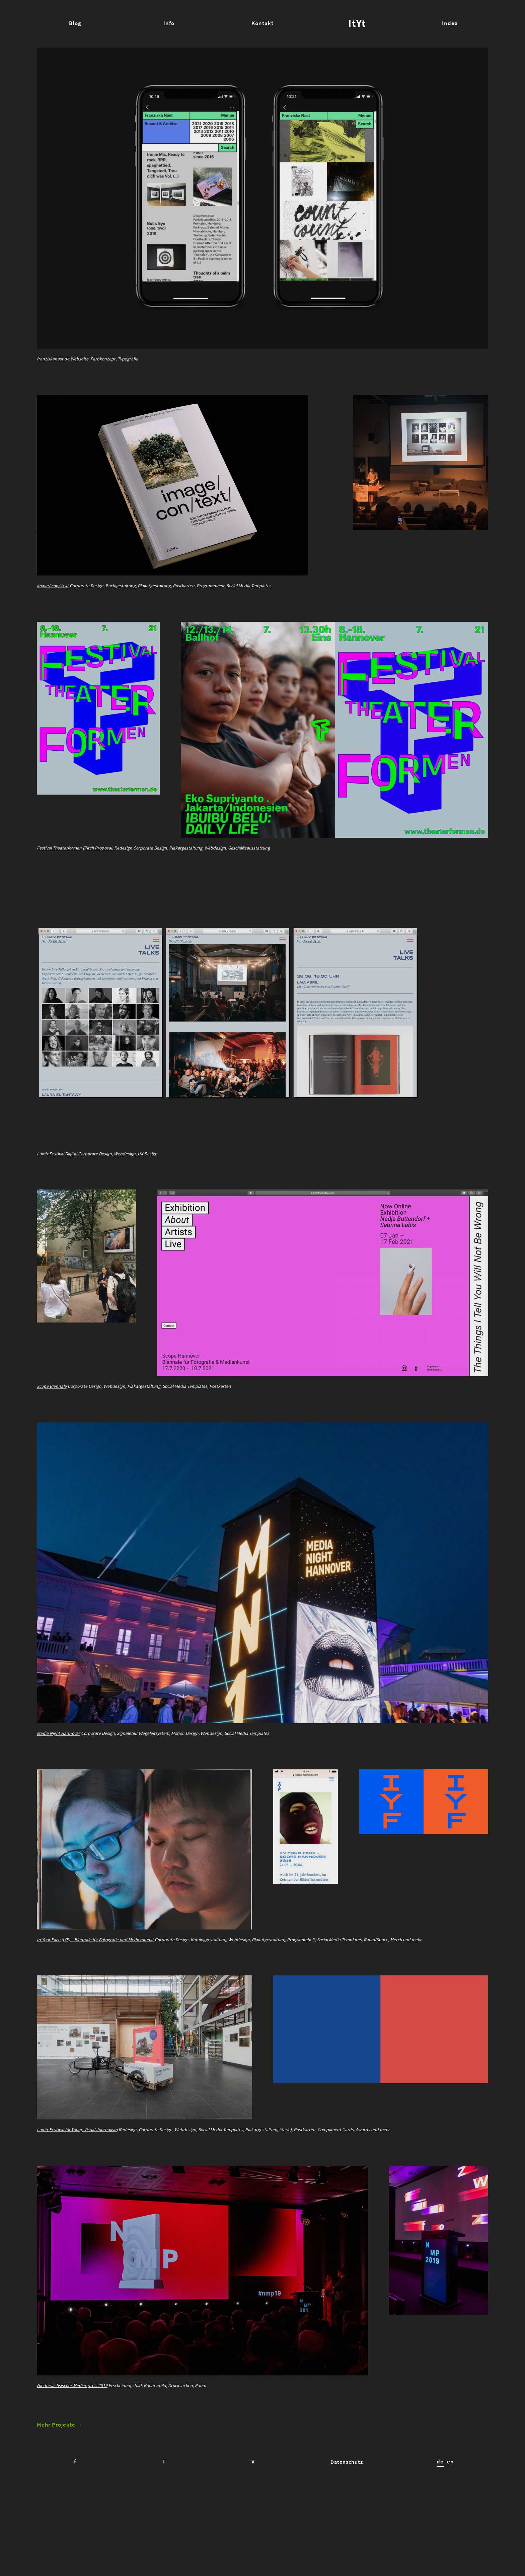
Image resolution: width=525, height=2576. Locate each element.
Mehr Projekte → (60, 2510)
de (444, 2547)
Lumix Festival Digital (58, 1182)
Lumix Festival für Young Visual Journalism (79, 2196)
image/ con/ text (53, 596)
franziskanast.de (53, 359)
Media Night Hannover (59, 1781)
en (455, 2547)
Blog (75, 23)
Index (450, 23)
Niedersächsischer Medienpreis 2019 (72, 2462)
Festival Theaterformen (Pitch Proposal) (77, 867)
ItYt (357, 23)
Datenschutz (356, 2547)
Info (168, 23)
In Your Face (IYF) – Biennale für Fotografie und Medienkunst (96, 1997)
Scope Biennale (52, 1425)
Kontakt (262, 23)
